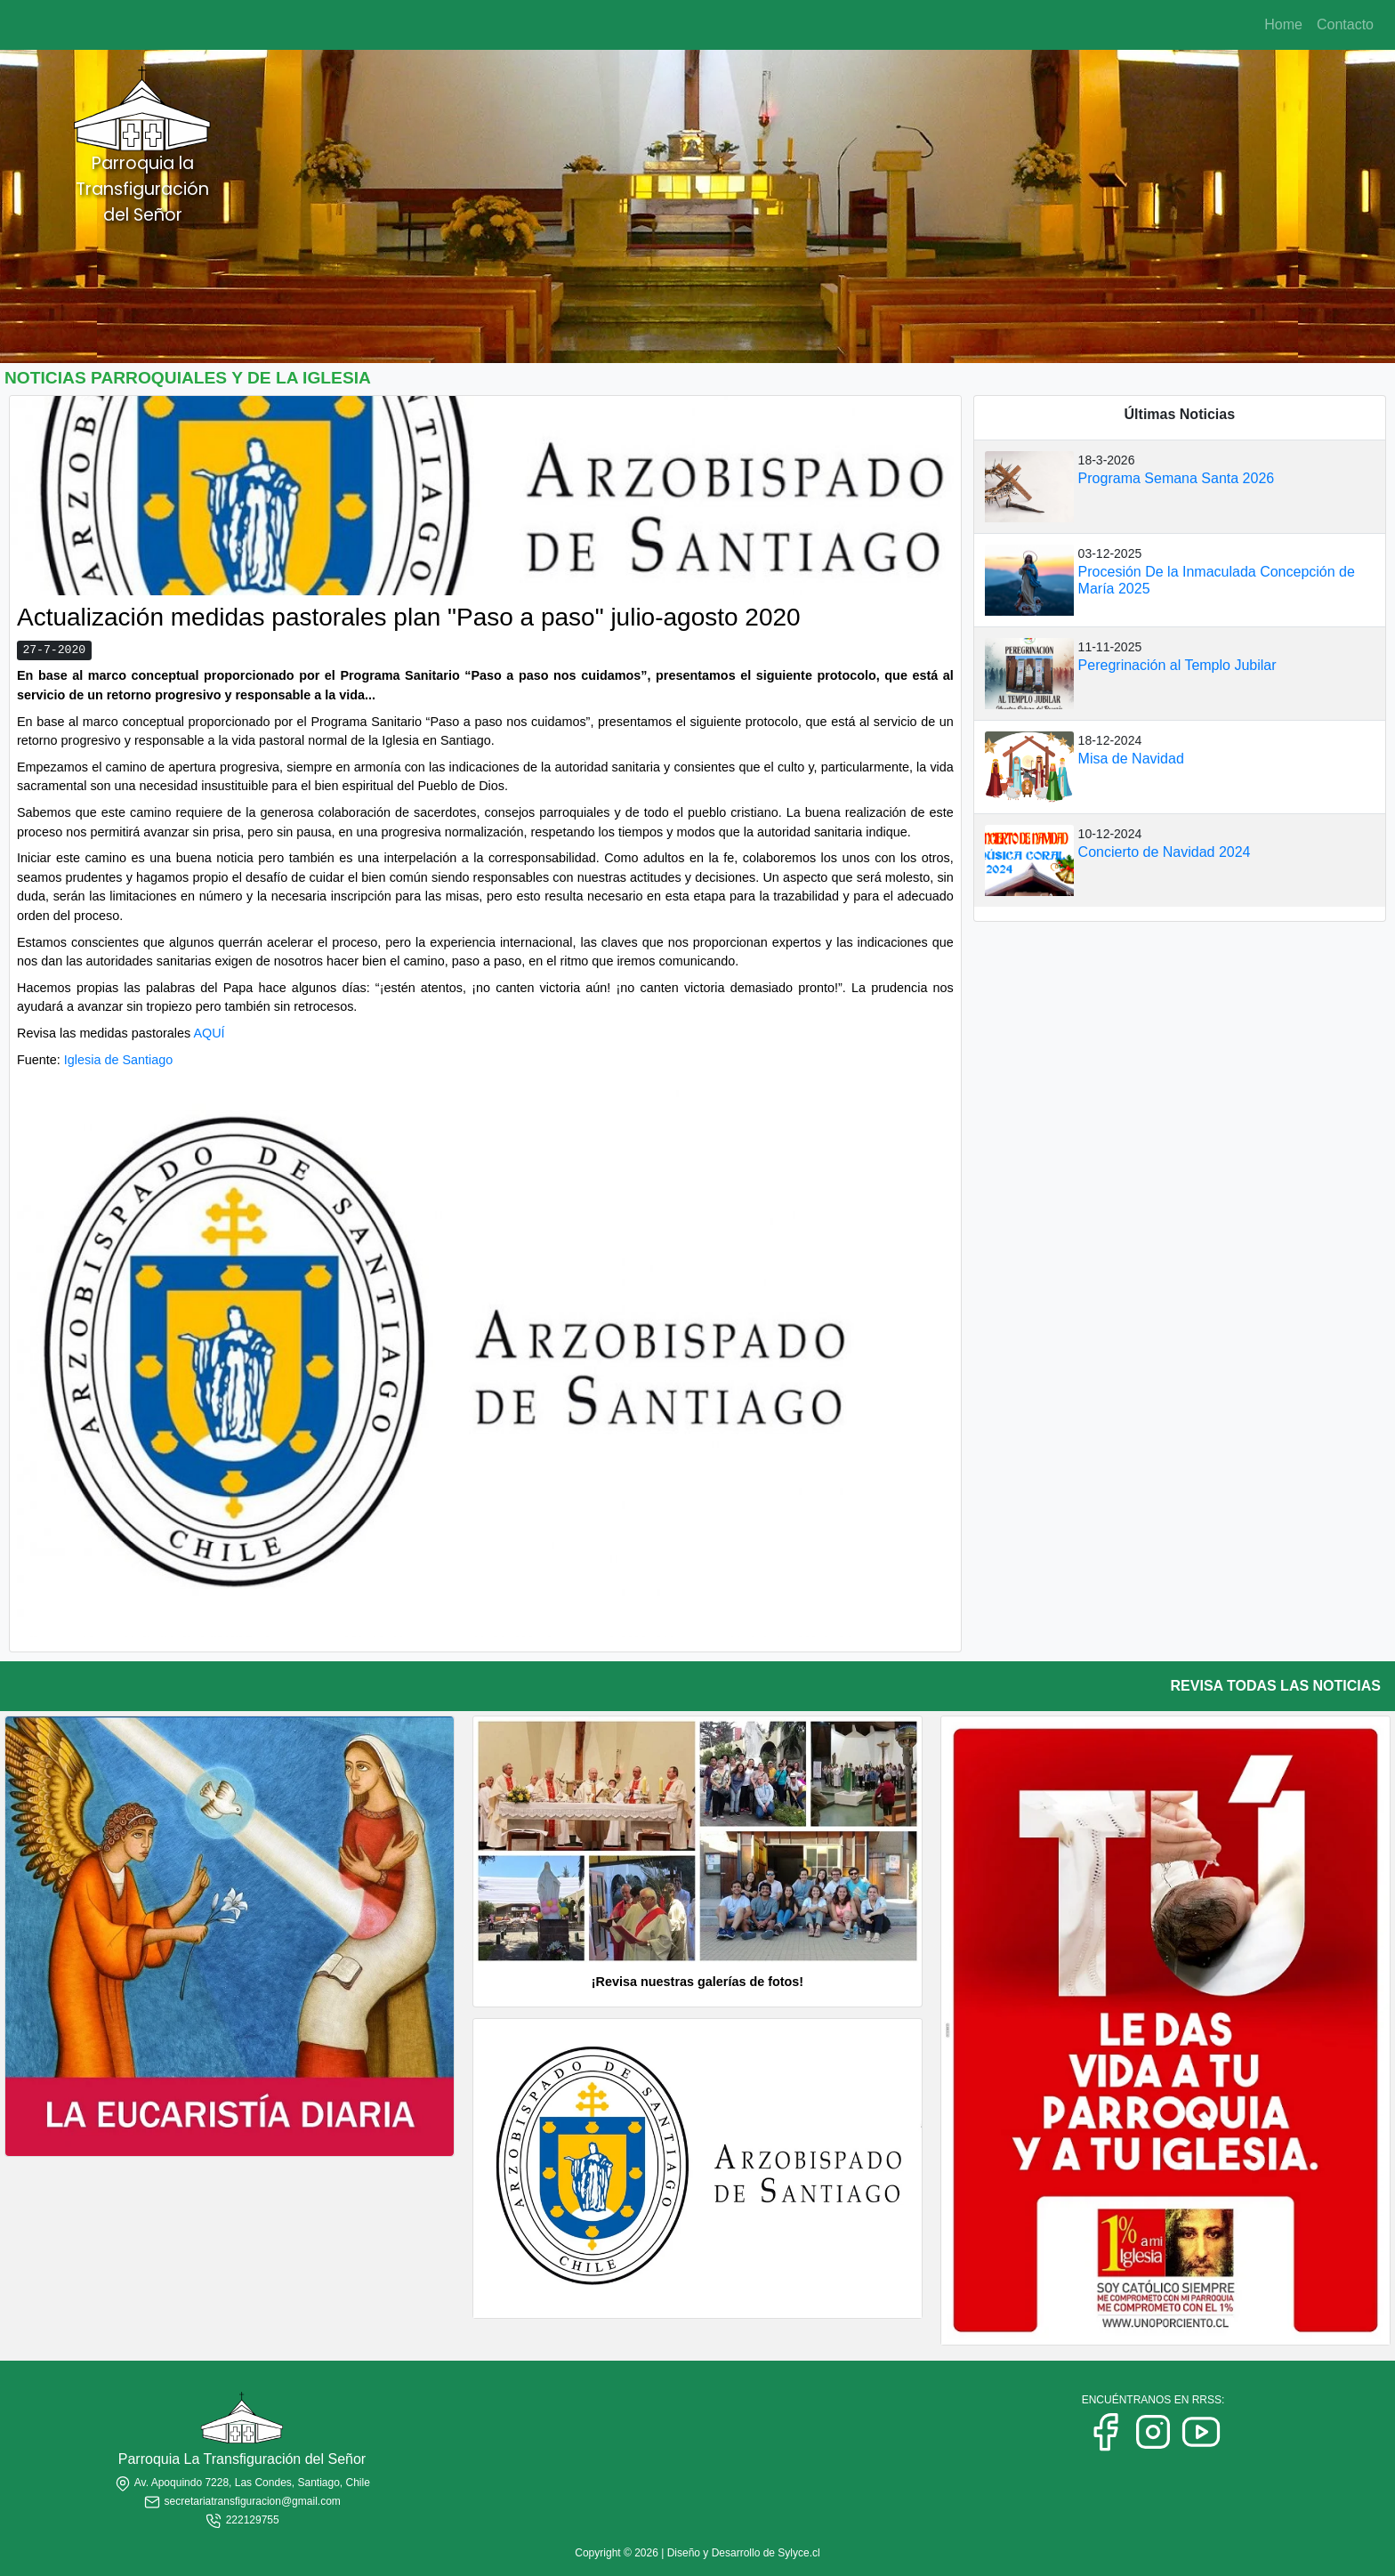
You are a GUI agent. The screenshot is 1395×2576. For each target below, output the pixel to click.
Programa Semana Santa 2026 (1176, 478)
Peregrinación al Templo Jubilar (1177, 665)
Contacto (1345, 24)
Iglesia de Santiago (118, 1060)
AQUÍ (208, 1033)
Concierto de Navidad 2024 (1164, 852)
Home (1283, 24)
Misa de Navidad (1131, 758)
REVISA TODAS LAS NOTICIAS (1276, 1685)
